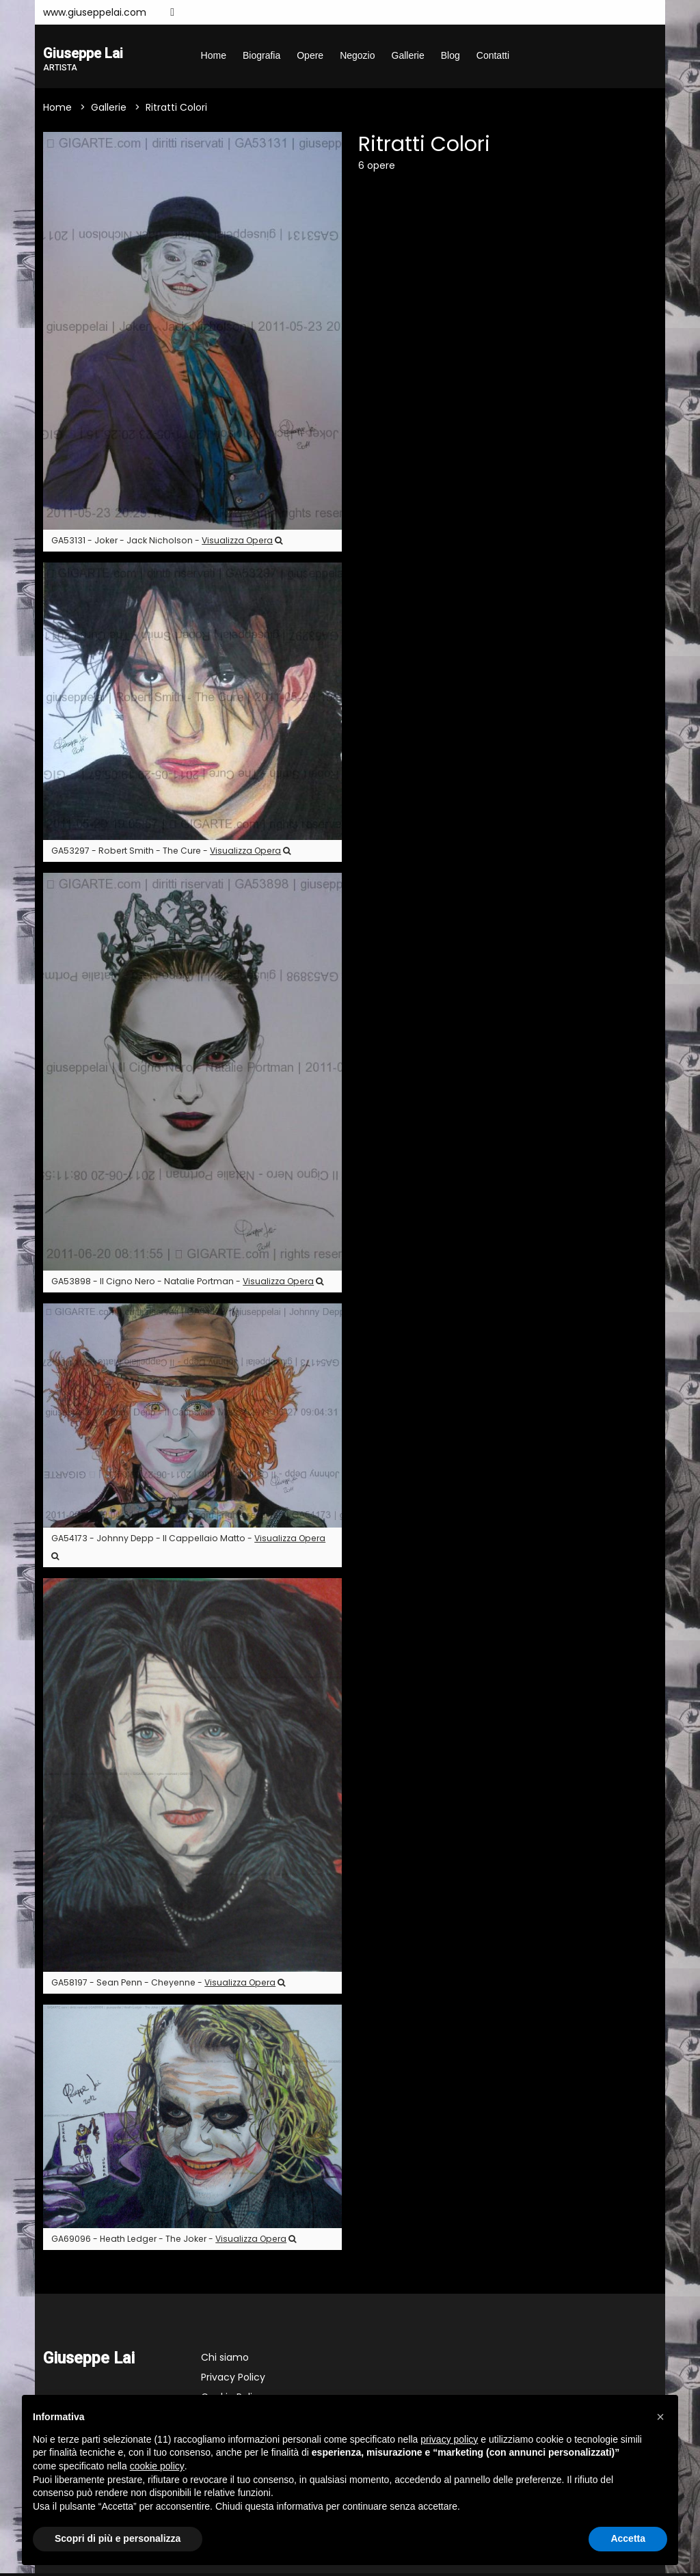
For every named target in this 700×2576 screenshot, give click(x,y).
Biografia (261, 55)
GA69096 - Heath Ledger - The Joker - (173, 2241)
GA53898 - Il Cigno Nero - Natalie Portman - (187, 1284)
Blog (450, 55)
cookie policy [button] (157, 2465)
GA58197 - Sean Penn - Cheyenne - (168, 1984)
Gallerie (408, 55)
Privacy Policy (233, 2380)
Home (213, 55)
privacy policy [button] (449, 2439)
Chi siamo (225, 2360)
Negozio (357, 55)
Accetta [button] (627, 2538)
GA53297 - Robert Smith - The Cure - (171, 852)
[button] (660, 2417)
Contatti (492, 55)
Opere (310, 55)
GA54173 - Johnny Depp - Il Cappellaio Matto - (188, 1548)
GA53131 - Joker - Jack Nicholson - (166, 543)
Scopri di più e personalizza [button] (117, 2538)
